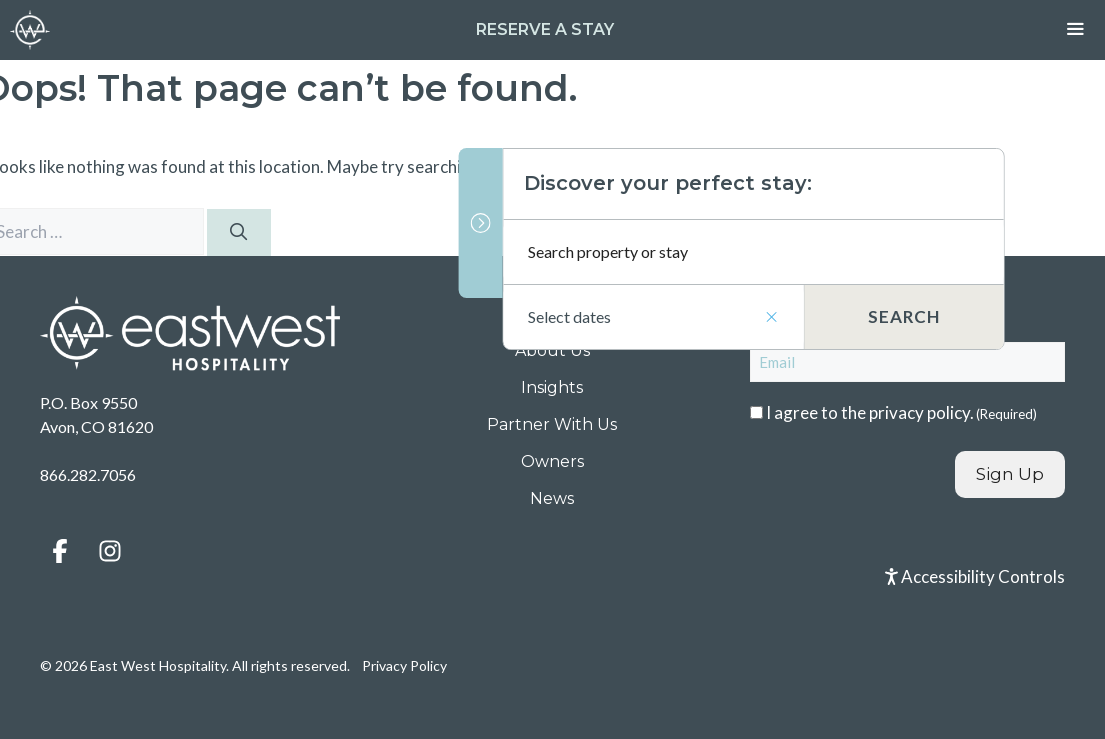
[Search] (239, 233)
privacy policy (919, 412)
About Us (552, 350)
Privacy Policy (404, 665)
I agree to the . (901, 412)
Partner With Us (552, 424)
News (552, 498)
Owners (552, 461)
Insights (552, 387)
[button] (60, 551)
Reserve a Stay (545, 29)
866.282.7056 (88, 474)
